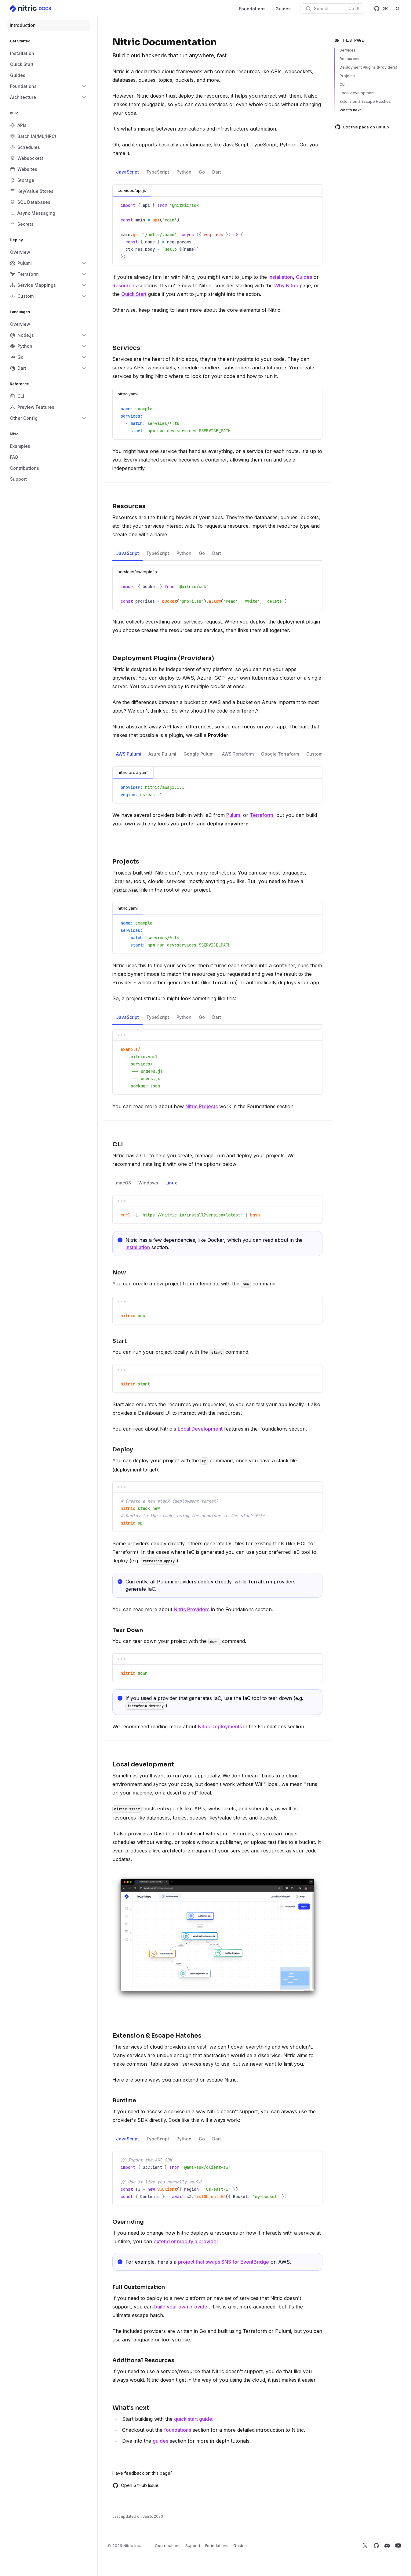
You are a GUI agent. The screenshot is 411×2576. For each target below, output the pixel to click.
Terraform (261, 815)
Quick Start (134, 294)
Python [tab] (184, 174)
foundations (177, 2430)
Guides (283, 8)
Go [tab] (202, 174)
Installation (280, 277)
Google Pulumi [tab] (199, 756)
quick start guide (193, 2419)
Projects (347, 76)
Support (192, 2545)
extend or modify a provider (186, 2241)
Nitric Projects (201, 1106)
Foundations (252, 8)
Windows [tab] (148, 1185)
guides (160, 2441)
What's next (350, 110)
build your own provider (181, 2307)
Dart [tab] (217, 174)
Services (348, 50)
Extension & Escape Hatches (365, 101)
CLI (342, 84)
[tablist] (217, 172)
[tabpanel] (217, 224)
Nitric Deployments (220, 1726)
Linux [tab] (171, 1185)
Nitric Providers (191, 1609)
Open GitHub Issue (135, 2485)
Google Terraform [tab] (280, 756)
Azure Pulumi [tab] (162, 756)
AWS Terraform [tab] (237, 756)
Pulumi (234, 815)
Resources (124, 285)
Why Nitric (286, 285)
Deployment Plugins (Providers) (368, 67)
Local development (357, 93)
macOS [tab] (123, 1185)
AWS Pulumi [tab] (128, 756)
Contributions (167, 2545)
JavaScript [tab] (127, 174)
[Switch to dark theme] (397, 8)
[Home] (31, 8)
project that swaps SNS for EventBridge (223, 2262)
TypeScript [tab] (158, 174)
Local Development (200, 1429)
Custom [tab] (314, 756)
